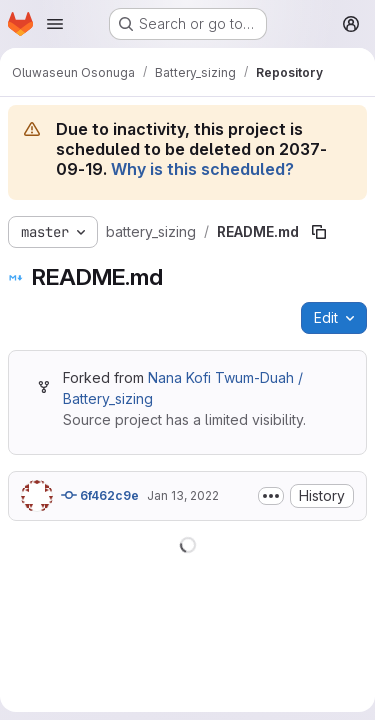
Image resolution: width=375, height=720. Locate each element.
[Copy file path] (319, 232)
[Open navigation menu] (55, 24)
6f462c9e (100, 495)
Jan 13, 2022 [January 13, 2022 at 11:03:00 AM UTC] (183, 495)
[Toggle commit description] (271, 496)
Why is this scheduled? (202, 169)
